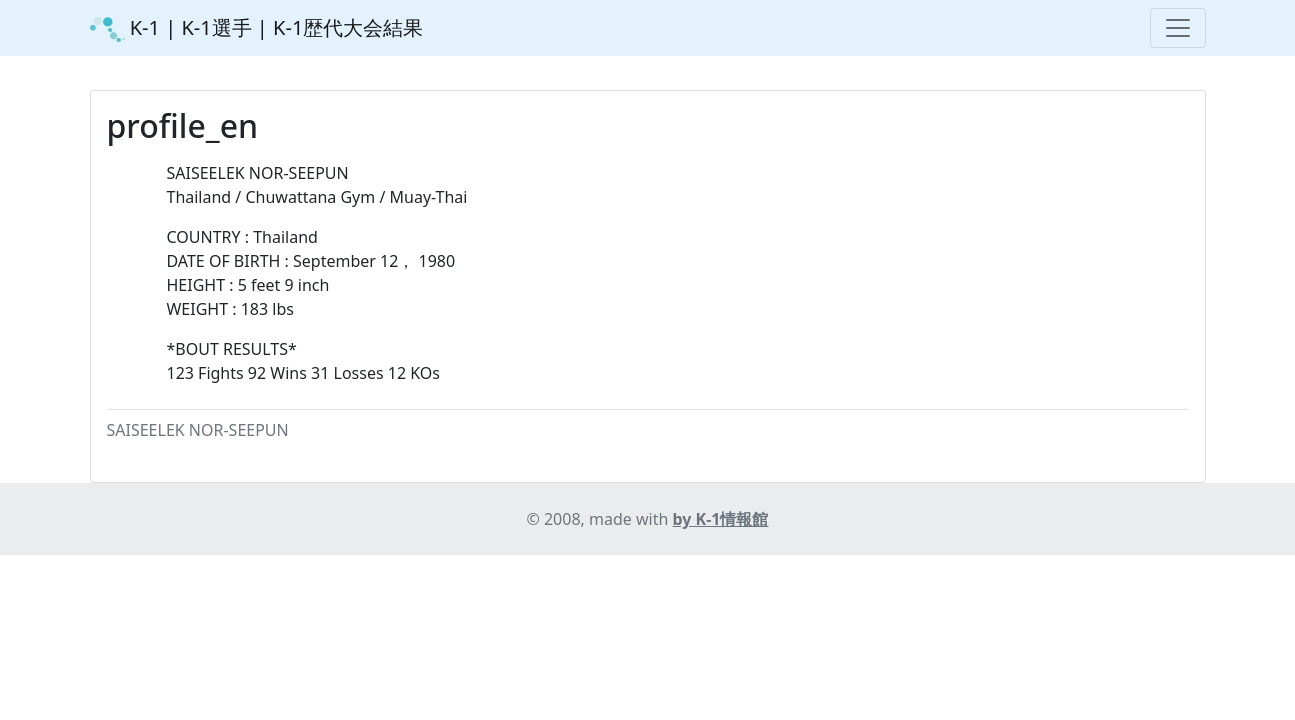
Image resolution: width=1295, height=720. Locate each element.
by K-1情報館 (721, 519)
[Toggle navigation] (1178, 28)
